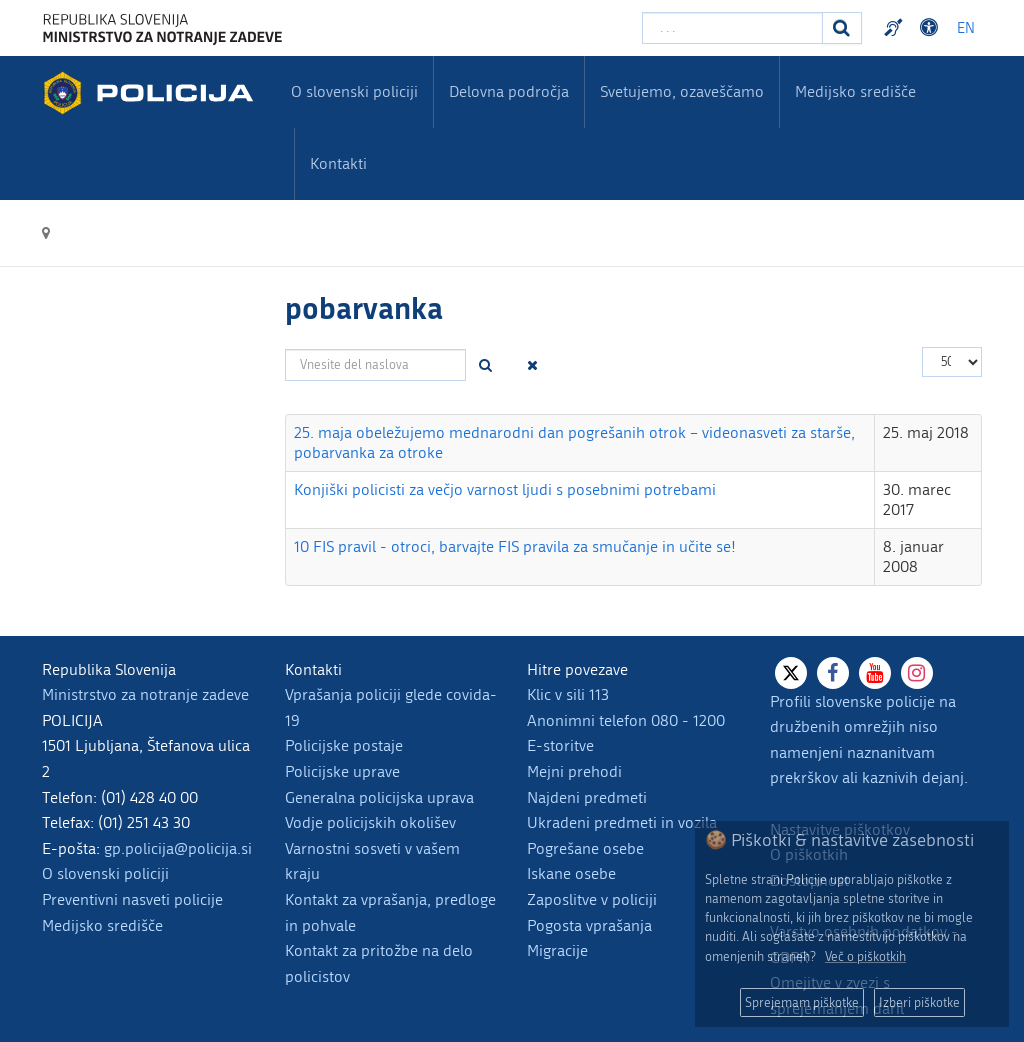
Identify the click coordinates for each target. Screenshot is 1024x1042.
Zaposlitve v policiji (592, 899)
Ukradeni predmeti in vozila (622, 822)
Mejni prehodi (574, 771)
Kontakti (338, 163)
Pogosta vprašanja (589, 925)
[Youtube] (875, 673)
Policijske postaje (344, 745)
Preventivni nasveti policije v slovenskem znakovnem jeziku (896, 28)
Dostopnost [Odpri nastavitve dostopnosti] (932, 28)
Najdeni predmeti (587, 797)
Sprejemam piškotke (802, 1002)
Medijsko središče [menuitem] (855, 91)
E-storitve (560, 745)
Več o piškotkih (865, 956)
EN (966, 28)
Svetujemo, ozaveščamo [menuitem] (682, 91)
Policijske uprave (342, 771)
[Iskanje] (842, 28)
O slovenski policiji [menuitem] (354, 91)
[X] (791, 673)
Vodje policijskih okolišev (370, 822)
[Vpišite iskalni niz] (732, 28)
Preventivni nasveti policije (132, 899)
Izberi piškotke (919, 1002)
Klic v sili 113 (568, 694)
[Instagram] (917, 673)
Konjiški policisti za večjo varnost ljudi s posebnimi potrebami (505, 489)
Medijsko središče (102, 925)
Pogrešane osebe (585, 848)
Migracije (557, 950)
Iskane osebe (571, 873)
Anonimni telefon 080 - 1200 (626, 720)
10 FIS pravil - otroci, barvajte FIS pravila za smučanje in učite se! (515, 546)
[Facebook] (833, 673)
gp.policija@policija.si (178, 848)
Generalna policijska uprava (379, 797)
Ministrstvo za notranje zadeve (145, 694)
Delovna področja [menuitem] (509, 91)
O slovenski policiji (105, 873)
